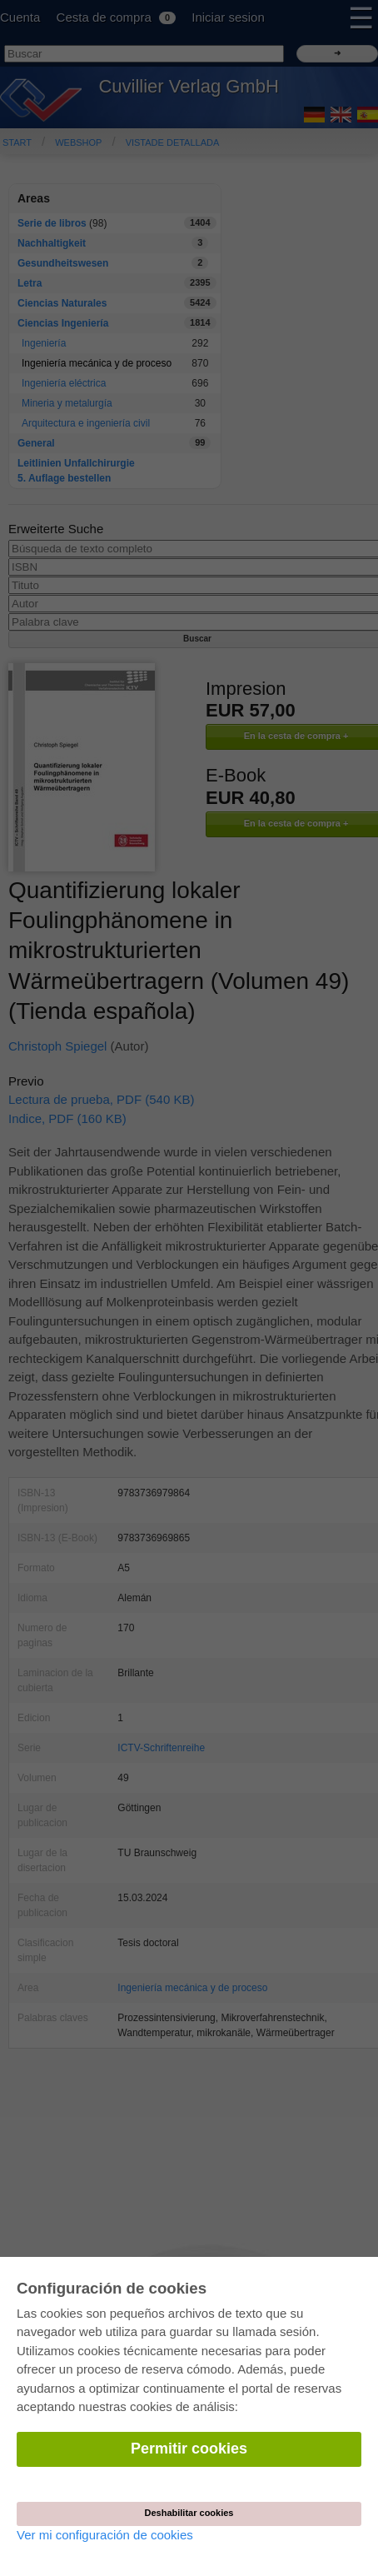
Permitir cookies (189, 2448)
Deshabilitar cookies (189, 2513)
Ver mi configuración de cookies (105, 2535)
